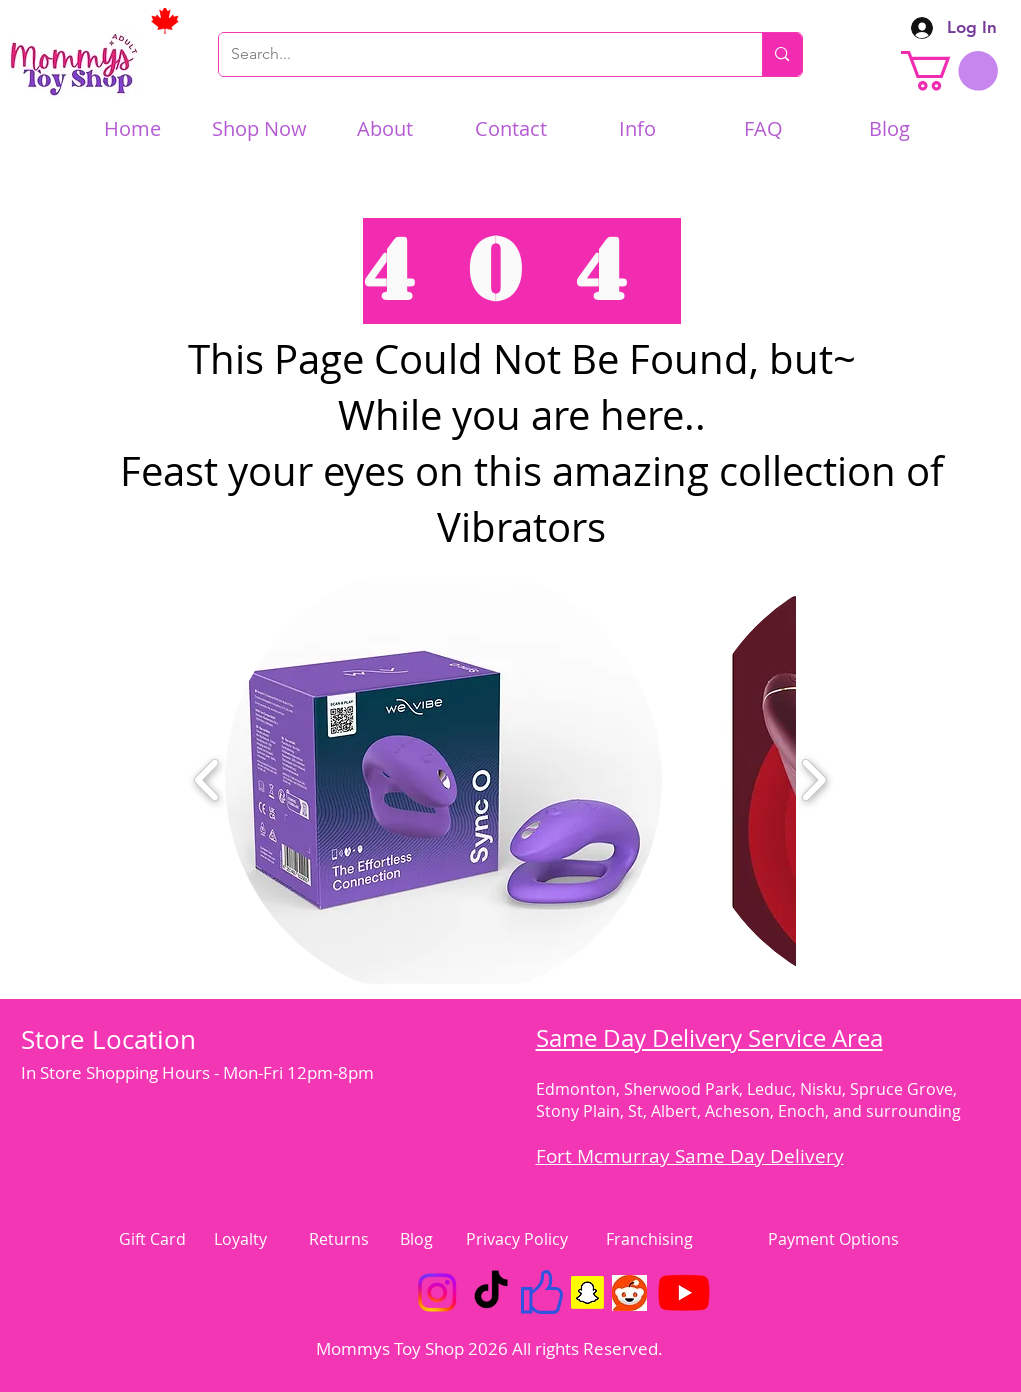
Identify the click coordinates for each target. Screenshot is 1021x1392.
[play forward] (813, 780)
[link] (949, 71)
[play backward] (207, 780)
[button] (443, 780)
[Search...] (476, 54)
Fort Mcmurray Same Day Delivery (690, 1156)
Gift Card (152, 1239)
